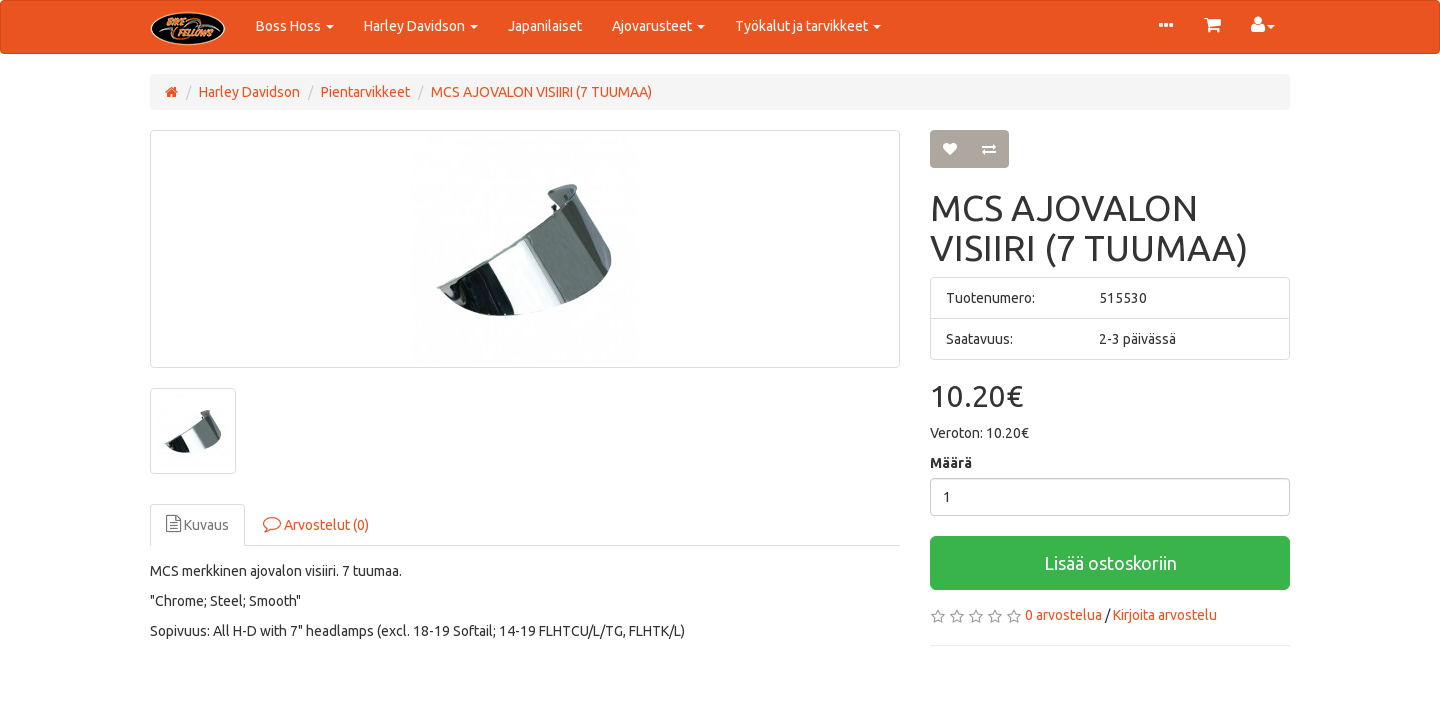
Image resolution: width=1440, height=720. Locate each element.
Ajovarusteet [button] (658, 26)
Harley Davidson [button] (421, 26)
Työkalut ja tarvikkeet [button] (808, 26)
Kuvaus (197, 524)
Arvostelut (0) (316, 524)
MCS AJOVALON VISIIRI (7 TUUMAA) (541, 92)
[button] (1166, 27)
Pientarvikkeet (365, 92)
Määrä (951, 463)
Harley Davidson (249, 92)
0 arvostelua (1063, 615)
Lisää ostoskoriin (1110, 563)
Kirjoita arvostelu (1165, 615)
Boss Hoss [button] (295, 26)
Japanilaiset (545, 26)
